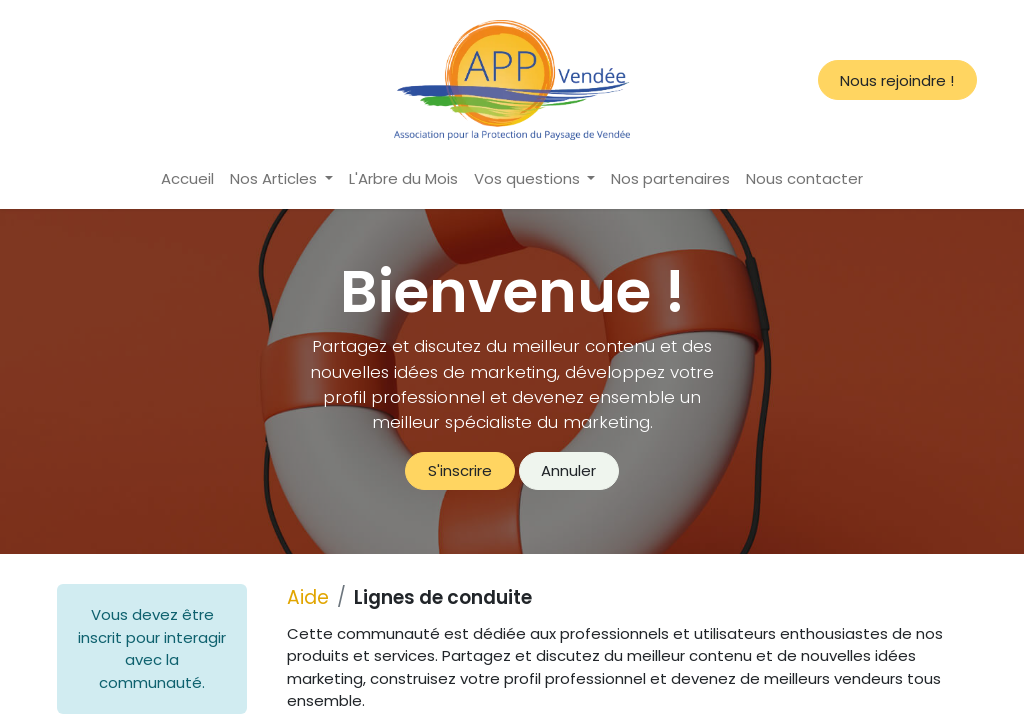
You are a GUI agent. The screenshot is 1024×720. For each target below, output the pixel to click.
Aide (308, 597)
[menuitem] (187, 179)
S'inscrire (460, 470)
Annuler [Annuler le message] (568, 470)
